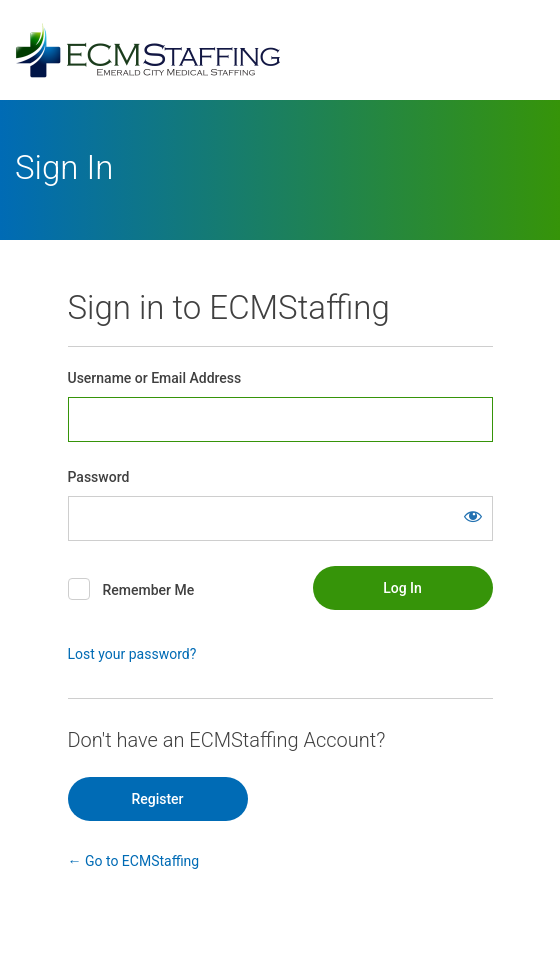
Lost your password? (132, 654)
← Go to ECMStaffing (134, 861)
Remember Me (148, 590)
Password (99, 477)
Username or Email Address (155, 378)
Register (157, 799)
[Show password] (473, 516)
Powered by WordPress (280, 50)
